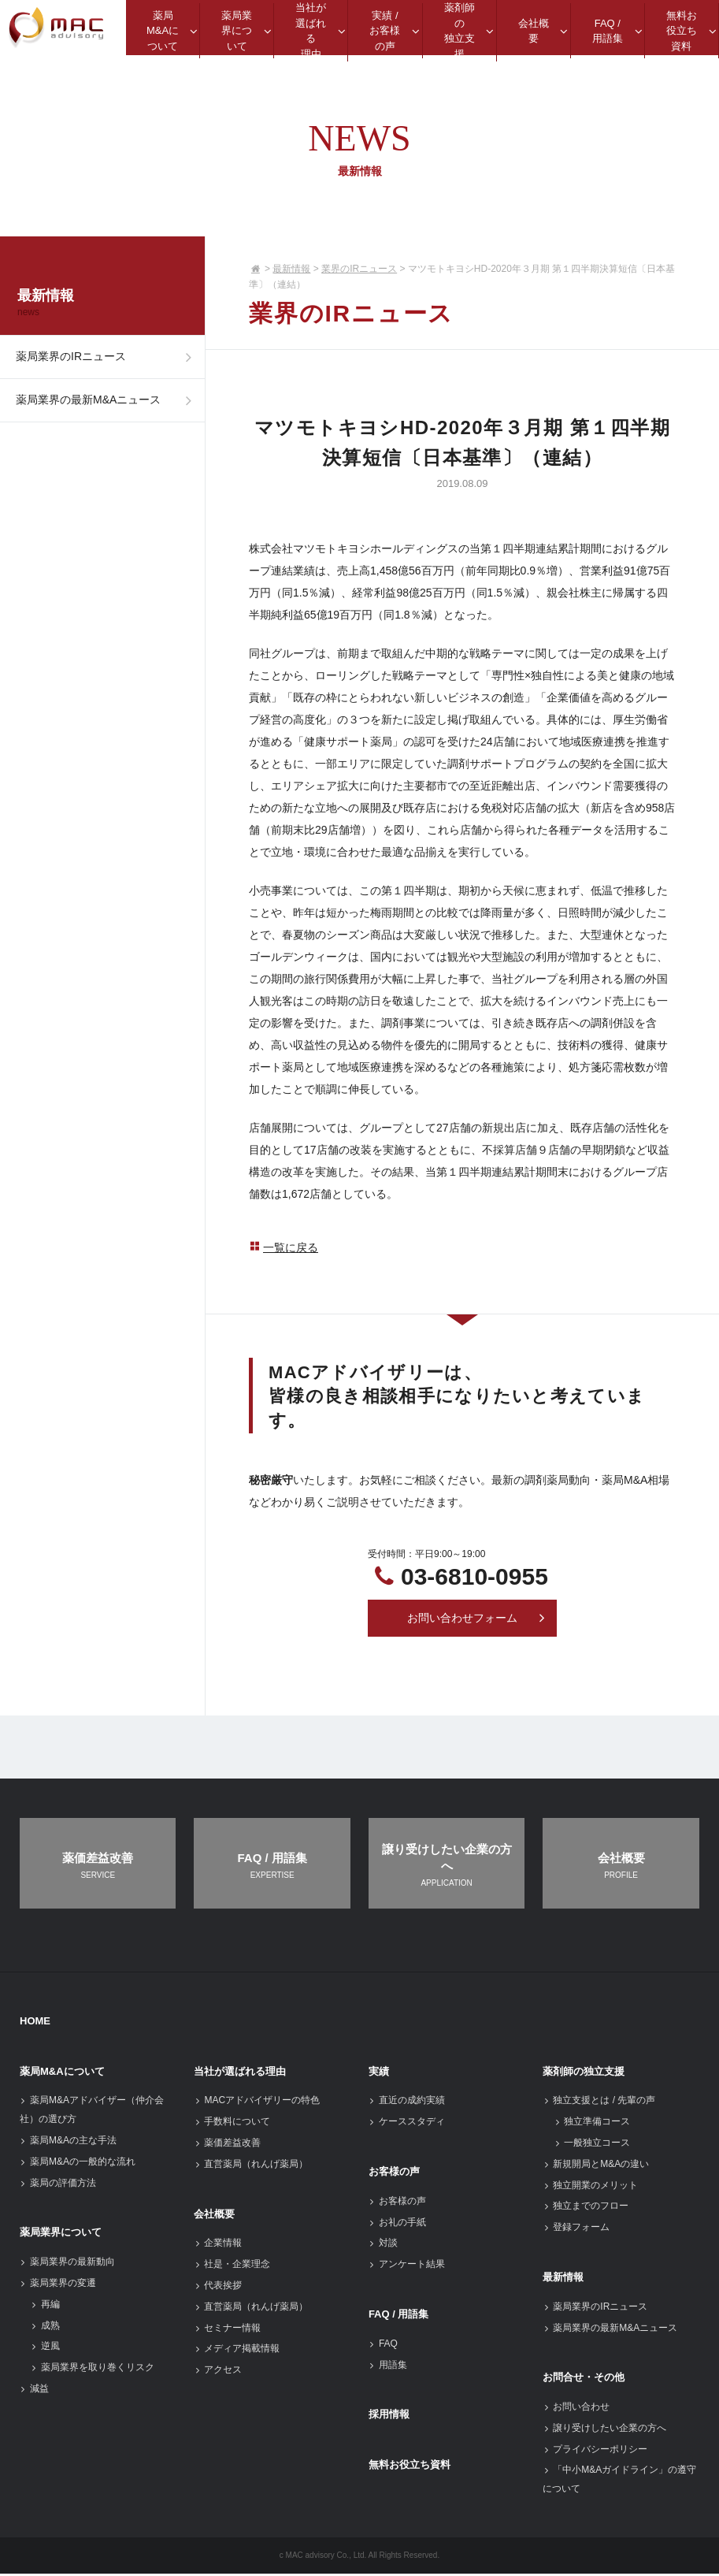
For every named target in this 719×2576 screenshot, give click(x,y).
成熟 (45, 2327)
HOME (35, 2023)
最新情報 (291, 268)
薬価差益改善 (227, 2144)
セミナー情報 (227, 2329)
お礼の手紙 (397, 2223)
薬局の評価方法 (58, 2184)
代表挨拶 (218, 2287)
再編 (45, 2306)
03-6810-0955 (474, 1576)
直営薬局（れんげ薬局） (251, 2166)
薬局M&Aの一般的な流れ (77, 2163)
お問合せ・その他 (583, 2379)
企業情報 (218, 2245)
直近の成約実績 (407, 2102)
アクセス (218, 2371)
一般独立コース (592, 2144)
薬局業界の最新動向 (67, 2263)
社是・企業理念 (232, 2266)
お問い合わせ (576, 2408)
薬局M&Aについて (62, 2073)
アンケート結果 (407, 2266)
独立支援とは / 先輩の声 (599, 2102)
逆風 (45, 2348)
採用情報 (389, 2416)
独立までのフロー (585, 2208)
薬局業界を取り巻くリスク (92, 2369)
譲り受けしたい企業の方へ (604, 2430)
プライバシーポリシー (595, 2451)
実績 (379, 2073)
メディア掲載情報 (237, 2350)
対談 (383, 2245)
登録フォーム (576, 2229)
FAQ (383, 2345)
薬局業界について (61, 2234)
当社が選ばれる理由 (240, 2073)
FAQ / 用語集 (399, 2316)
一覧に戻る (283, 1247)
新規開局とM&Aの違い (596, 2166)
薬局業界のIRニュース (108, 363)
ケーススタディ (407, 2123)
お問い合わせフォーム (476, 1619)
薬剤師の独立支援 (583, 2073)
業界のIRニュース (359, 268)
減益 (34, 2390)
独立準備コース (592, 2123)
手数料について (232, 2123)
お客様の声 (394, 2174)
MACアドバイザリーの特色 (257, 2102)
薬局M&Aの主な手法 (68, 2142)
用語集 (388, 2366)
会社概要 (214, 2215)
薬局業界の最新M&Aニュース (108, 419)
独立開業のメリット (590, 2186)
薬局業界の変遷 (58, 2285)
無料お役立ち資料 (409, 2467)
